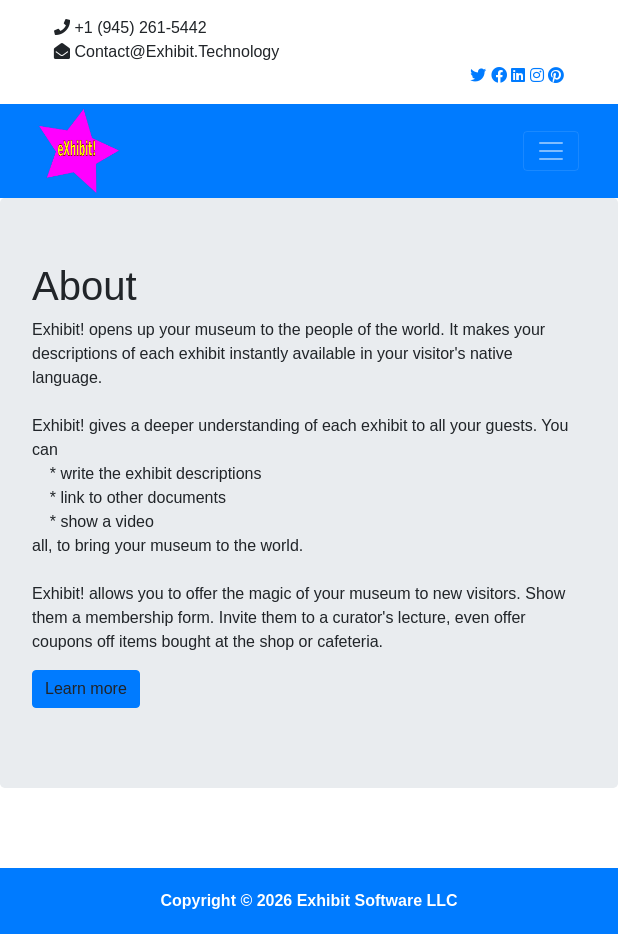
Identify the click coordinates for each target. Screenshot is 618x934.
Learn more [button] (86, 688)
